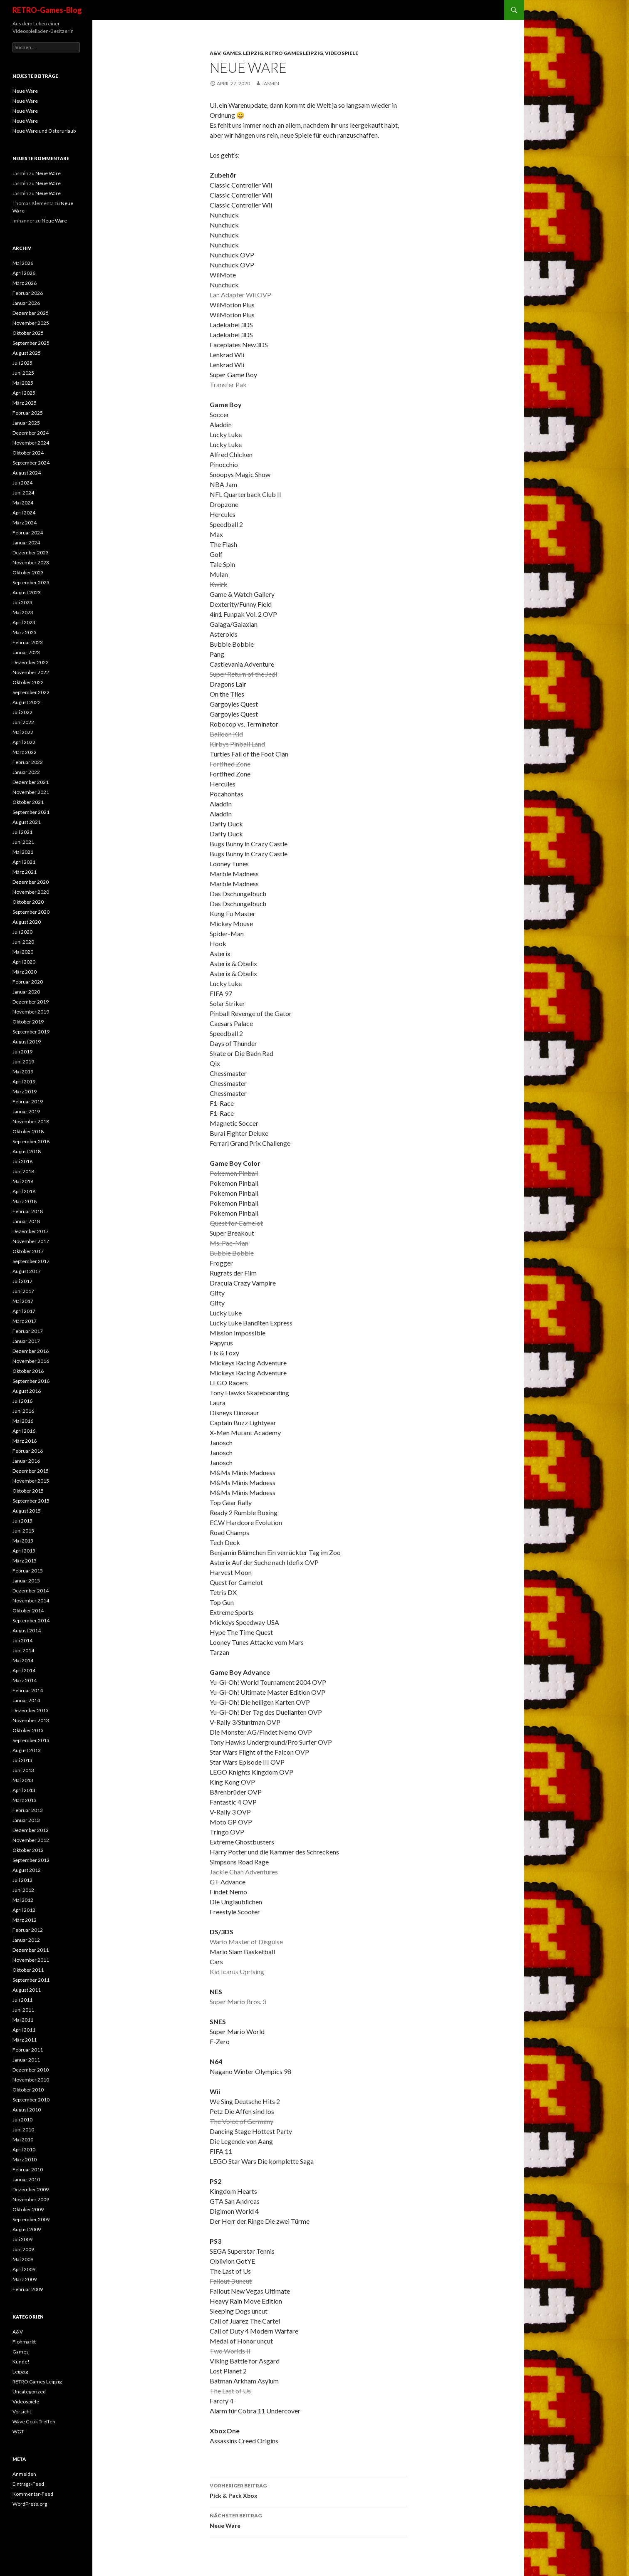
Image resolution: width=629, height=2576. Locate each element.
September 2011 (31, 1980)
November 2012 (30, 1840)
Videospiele (341, 53)
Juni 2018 (23, 1171)
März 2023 (24, 632)
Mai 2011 (22, 2020)
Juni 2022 (23, 722)
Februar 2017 (27, 1331)
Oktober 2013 (28, 1730)
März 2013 (24, 1800)
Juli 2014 (22, 1640)
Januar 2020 (26, 992)
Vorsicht (21, 2411)
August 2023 (26, 592)
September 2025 (31, 343)
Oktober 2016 (28, 1371)
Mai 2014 (22, 1660)
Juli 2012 (22, 1880)
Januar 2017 (26, 1341)
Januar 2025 (26, 423)
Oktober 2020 (28, 902)
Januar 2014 (26, 1700)
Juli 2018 (22, 1161)
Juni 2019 (23, 1061)
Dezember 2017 (30, 1231)
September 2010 (31, 2099)
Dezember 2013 (30, 1710)
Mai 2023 (22, 612)
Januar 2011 (26, 2060)
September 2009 (31, 2219)
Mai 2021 (22, 852)
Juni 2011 (23, 2010)
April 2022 (23, 742)
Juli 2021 (22, 832)
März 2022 (24, 752)
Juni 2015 (23, 1531)
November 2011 (30, 1960)
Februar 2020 (27, 982)
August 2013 (26, 1750)
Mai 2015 (22, 1541)
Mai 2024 (22, 502)
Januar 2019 (26, 1111)
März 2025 (24, 403)
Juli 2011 (22, 2000)
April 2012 (23, 1910)
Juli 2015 (22, 1521)
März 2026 (24, 283)
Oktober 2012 (28, 1850)
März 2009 (24, 2279)
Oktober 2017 (28, 1251)
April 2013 (23, 1790)
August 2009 (26, 2229)
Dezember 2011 (30, 1950)
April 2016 (23, 1431)
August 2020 (26, 922)
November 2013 (30, 1720)
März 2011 (24, 2040)
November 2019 (30, 1012)
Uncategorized (29, 2391)
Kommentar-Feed (32, 2494)
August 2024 (26, 473)
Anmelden (24, 2474)
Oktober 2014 (28, 1610)
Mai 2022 (22, 732)
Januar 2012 (26, 1940)
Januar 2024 (26, 542)
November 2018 (30, 1121)
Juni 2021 (23, 842)
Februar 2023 (27, 642)
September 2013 (31, 1740)
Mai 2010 (22, 2139)
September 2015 (31, 1501)
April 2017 (23, 1311)
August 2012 (26, 1870)
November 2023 (30, 562)
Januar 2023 (26, 652)
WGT (18, 2431)
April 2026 (23, 273)
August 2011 (26, 1990)
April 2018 (23, 1191)
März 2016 (24, 1441)
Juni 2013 (23, 1770)
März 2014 (24, 1680)
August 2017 (26, 1271)
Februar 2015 (27, 1570)
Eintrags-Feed (28, 2484)
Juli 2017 (22, 1281)
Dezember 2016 (30, 1351)
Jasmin (270, 83)
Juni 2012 (23, 1890)
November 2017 (30, 1241)
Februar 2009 (27, 2289)
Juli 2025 (22, 363)
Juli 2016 (22, 1401)
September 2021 (31, 812)
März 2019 (24, 1091)
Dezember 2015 (30, 1471)
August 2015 (26, 1511)
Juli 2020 (22, 932)
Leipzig (253, 53)
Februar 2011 (27, 2050)
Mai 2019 (22, 1071)
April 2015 (23, 1551)
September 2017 (31, 1261)
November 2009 (30, 2199)
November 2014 (30, 1600)
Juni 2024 (23, 492)
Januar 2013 (26, 1820)
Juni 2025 (23, 373)
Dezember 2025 (30, 313)
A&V (215, 53)
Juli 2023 (22, 602)
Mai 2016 (22, 1421)
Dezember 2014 (30, 1590)
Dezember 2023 (30, 552)
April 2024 (23, 512)
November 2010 (30, 2080)
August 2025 (26, 353)
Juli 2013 (22, 1760)
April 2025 (23, 393)
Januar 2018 (26, 1221)
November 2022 (30, 672)
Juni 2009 (23, 2249)
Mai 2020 (22, 952)
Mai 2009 (22, 2259)
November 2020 (30, 892)
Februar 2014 (27, 1690)
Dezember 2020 (30, 882)
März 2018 (24, 1201)
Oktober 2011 (28, 1970)
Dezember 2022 (30, 662)
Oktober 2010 (28, 2090)
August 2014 (26, 1630)
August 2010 (26, 2109)
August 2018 (26, 1151)
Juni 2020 (23, 942)
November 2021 (30, 792)
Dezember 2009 (30, 2189)
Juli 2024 (22, 483)
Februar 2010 (27, 2169)
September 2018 (31, 1141)
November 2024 (30, 443)
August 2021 (26, 822)
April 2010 (23, 2149)
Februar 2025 (27, 413)
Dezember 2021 (30, 782)
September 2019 (31, 1031)
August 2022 (26, 702)
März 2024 (24, 522)
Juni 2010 (23, 2129)
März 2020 (24, 972)
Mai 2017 (22, 1301)
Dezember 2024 (30, 433)
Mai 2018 (22, 1181)
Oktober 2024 (28, 453)
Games (232, 53)
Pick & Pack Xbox (308, 2490)
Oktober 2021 (28, 802)
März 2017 (24, 1321)
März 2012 (24, 1920)
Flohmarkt (24, 2342)
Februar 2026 (27, 293)
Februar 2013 (27, 1810)
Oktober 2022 (28, 682)
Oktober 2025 (28, 333)
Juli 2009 (22, 2239)
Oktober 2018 (28, 1131)
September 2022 (31, 692)
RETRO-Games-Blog (47, 10)
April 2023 (23, 622)
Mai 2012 (22, 1900)
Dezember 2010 (30, 2070)
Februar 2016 (27, 1451)
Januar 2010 (26, 2179)
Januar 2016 (26, 1461)
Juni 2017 (23, 1291)
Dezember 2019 (30, 1002)
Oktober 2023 (28, 572)
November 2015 (30, 1481)
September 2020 (31, 912)
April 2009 (23, 2269)
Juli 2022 (22, 712)
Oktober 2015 (28, 1491)
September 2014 (31, 1620)
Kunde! (21, 2361)
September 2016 (31, 1381)
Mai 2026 (22, 263)
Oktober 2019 (28, 1022)
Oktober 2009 (28, 2209)
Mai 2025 (22, 383)
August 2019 (26, 1041)
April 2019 (23, 1081)
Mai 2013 (22, 1780)
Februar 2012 (27, 1930)
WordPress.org (29, 2504)
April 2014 (23, 1670)
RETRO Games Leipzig (294, 53)
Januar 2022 (26, 772)
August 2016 (26, 1391)
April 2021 (23, 862)
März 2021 (24, 872)
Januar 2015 (26, 1580)
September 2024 (31, 463)
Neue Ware (308, 2520)
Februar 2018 (27, 1211)
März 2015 (24, 1560)
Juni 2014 (23, 1650)
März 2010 (24, 2159)
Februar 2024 (27, 532)
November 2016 (30, 1361)
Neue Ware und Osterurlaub (44, 131)
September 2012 (31, 1860)
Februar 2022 (27, 762)
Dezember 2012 (30, 1830)
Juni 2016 (23, 1411)
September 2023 (31, 582)
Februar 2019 (27, 1101)
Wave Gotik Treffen (33, 2421)
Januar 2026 (26, 303)
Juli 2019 (22, 1051)
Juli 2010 (22, 2119)
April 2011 (23, 2030)
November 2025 (30, 323)
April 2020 (23, 962)
